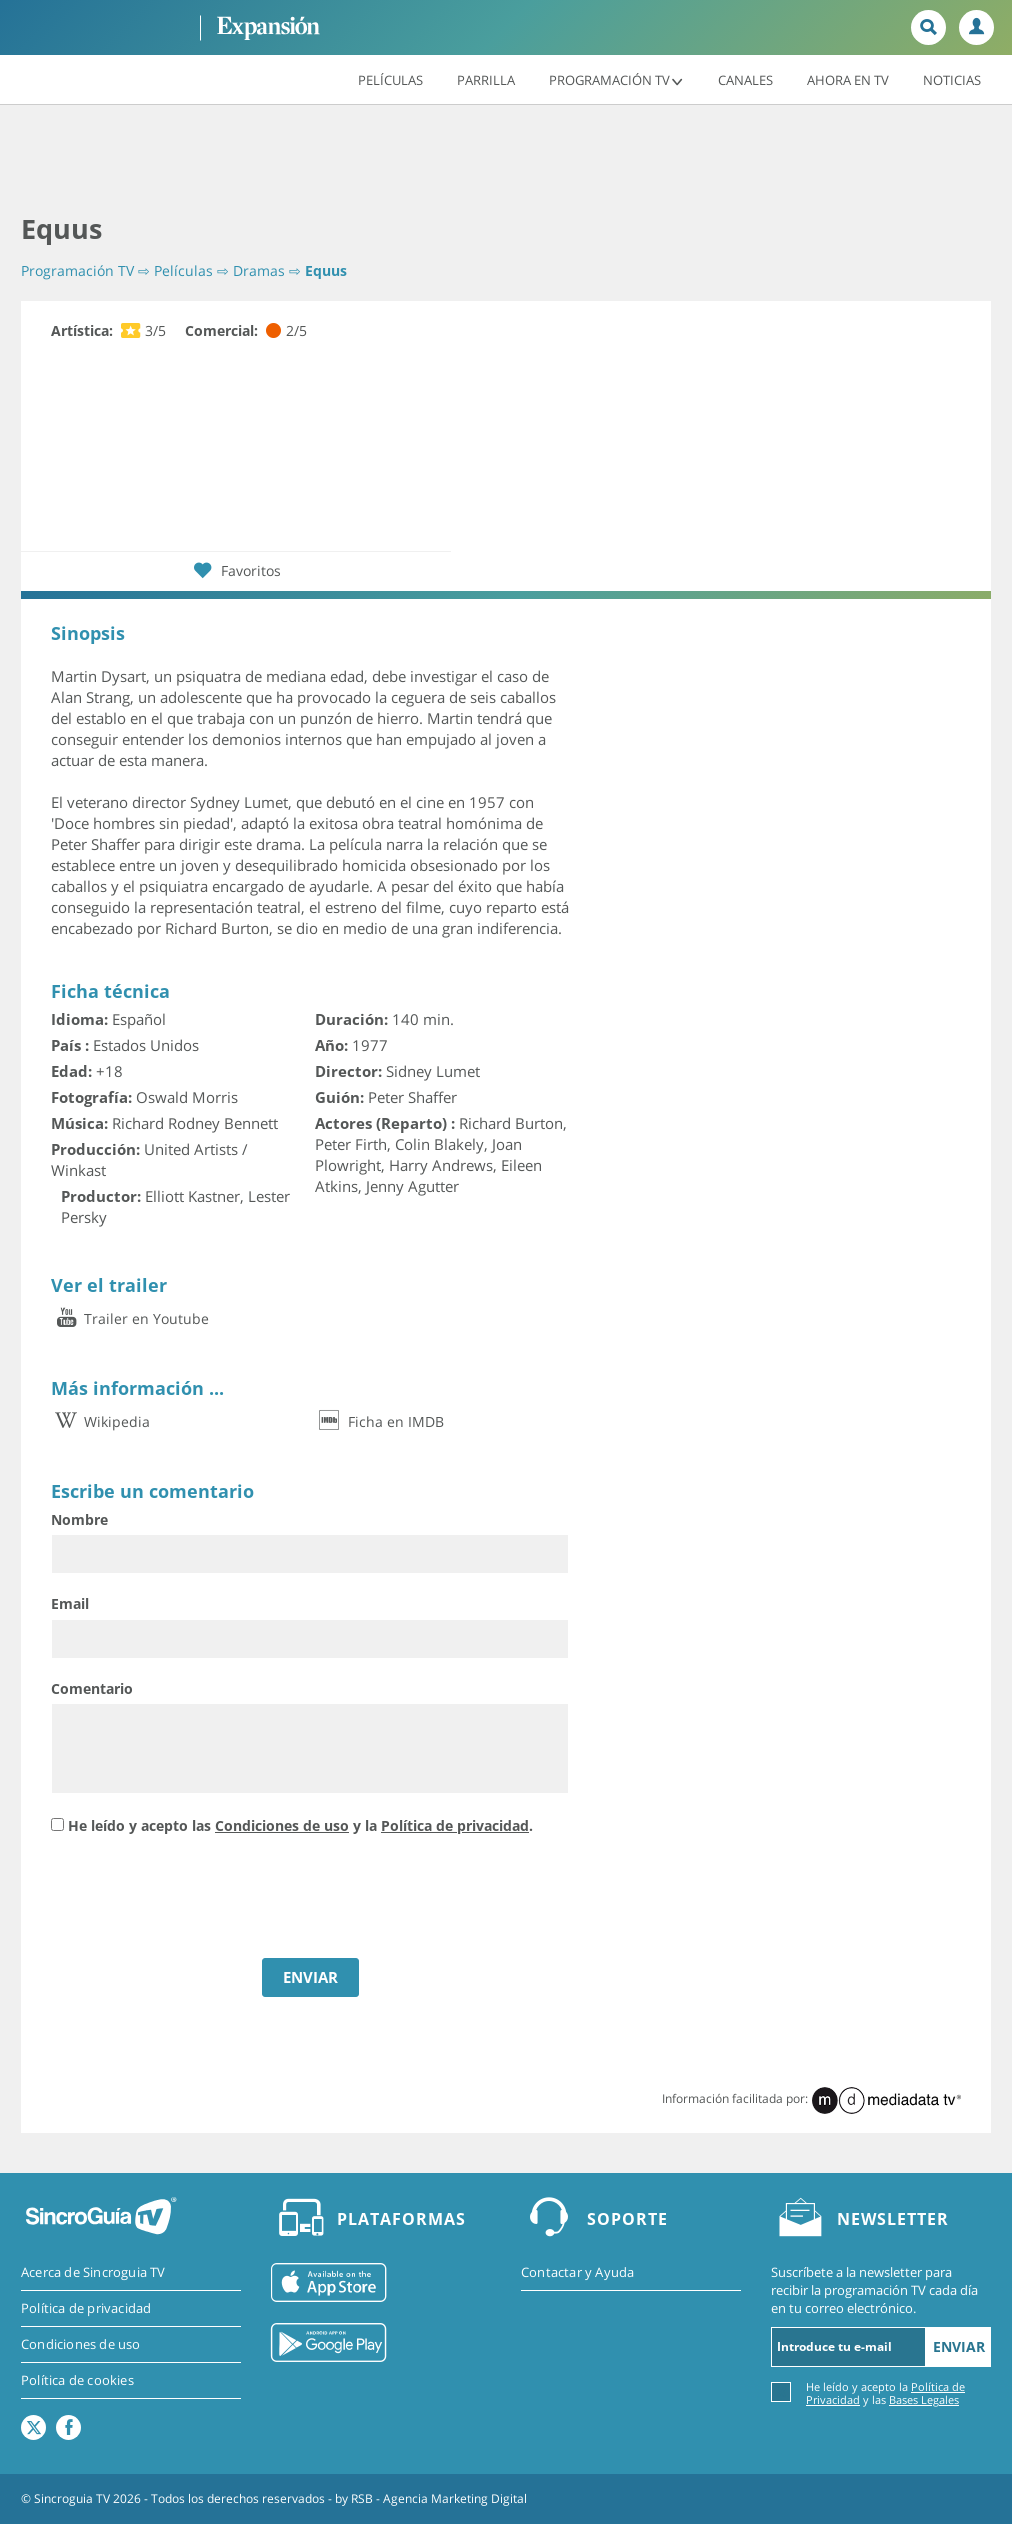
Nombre (79, 1519)
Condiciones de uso (282, 1825)
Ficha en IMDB (379, 1421)
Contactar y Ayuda (577, 2272)
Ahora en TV (848, 79)
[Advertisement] (506, 160)
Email (70, 1603)
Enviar (959, 2346)
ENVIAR (310, 1977)
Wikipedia (100, 1421)
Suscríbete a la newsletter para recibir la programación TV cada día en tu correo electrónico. (874, 2290)
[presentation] (203, 1899)
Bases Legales (924, 2399)
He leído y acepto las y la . (300, 1825)
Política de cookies (77, 2380)
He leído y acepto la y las (885, 2392)
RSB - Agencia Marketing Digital (439, 2498)
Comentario (92, 1688)
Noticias (952, 79)
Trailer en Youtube (130, 1318)
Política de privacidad (455, 1825)
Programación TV (616, 79)
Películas (390, 79)
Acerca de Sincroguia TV (93, 2272)
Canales (745, 79)
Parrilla (486, 79)
